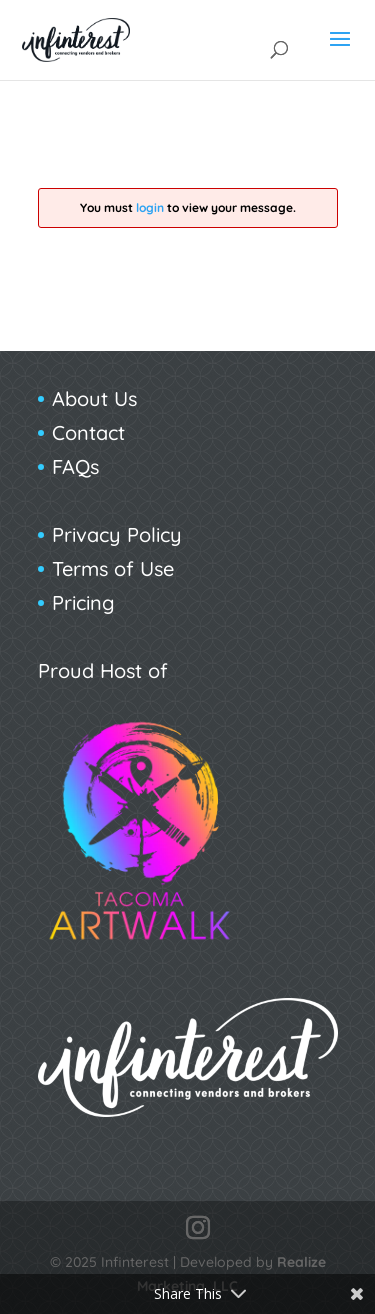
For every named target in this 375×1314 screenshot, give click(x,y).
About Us (94, 398)
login (150, 207)
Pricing (83, 602)
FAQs (75, 466)
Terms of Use (113, 568)
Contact (88, 432)
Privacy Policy (117, 534)
